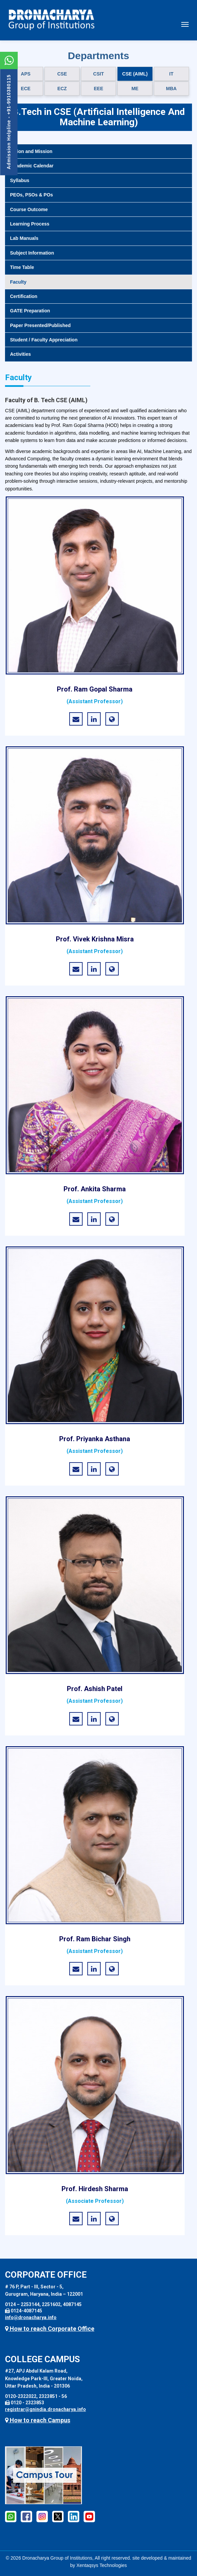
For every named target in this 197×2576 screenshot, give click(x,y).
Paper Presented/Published (40, 325)
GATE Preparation (30, 310)
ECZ (62, 88)
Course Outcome (29, 209)
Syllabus (19, 180)
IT (171, 74)
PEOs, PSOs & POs (31, 194)
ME (134, 88)
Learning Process (30, 223)
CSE (62, 74)
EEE (98, 88)
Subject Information (32, 253)
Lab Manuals (24, 238)
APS (25, 74)
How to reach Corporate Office (49, 2328)
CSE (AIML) (134, 74)
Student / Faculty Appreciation (44, 339)
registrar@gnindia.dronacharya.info (45, 2409)
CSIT (98, 74)
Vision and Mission (31, 151)
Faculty (18, 282)
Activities (20, 354)
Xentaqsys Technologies (101, 2565)
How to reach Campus (37, 2420)
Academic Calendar (32, 165)
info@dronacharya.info (31, 2317)
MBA (171, 88)
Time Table (22, 267)
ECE (25, 88)
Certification (23, 296)
